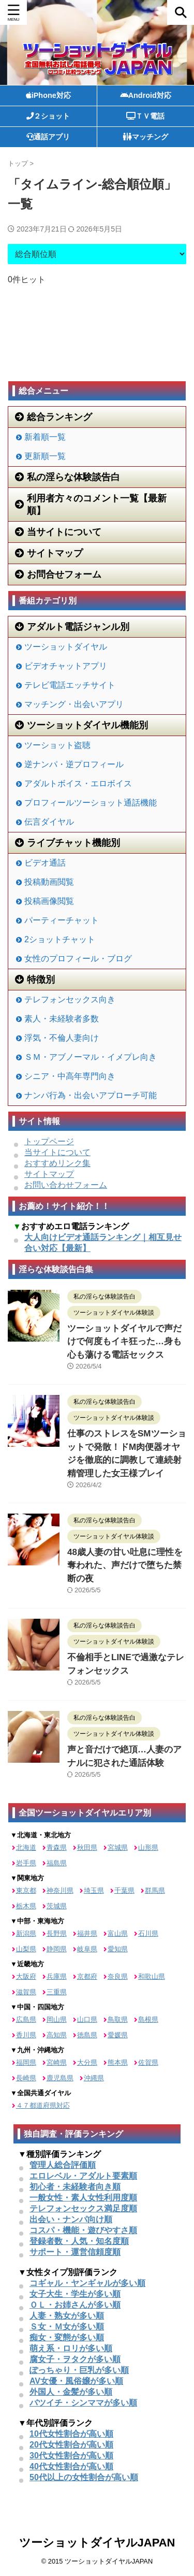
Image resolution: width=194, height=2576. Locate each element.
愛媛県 (118, 2035)
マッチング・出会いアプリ (74, 704)
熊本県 (118, 2062)
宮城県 (118, 1847)
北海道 (26, 1847)
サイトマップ (49, 553)
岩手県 (26, 1863)
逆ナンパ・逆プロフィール (74, 764)
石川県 (148, 1933)
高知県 (57, 2035)
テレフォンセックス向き (69, 999)
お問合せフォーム (58, 574)
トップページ (49, 1141)
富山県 (118, 1933)
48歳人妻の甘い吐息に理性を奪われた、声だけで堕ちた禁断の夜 (125, 1565)
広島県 (26, 2019)
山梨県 (26, 1949)
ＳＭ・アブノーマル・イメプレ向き (90, 1057)
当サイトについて (58, 532)
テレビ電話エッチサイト (69, 685)
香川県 (26, 2035)
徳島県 (87, 2035)
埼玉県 (94, 1890)
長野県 (57, 1933)
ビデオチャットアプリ (65, 665)
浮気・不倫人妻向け (61, 1037)
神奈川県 (60, 1890)
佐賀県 (148, 2062)
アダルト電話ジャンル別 (72, 627)
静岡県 (57, 1949)
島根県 (148, 2019)
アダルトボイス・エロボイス (78, 783)
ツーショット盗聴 (57, 745)
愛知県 (118, 1949)
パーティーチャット (61, 920)
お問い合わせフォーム (65, 1185)
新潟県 (26, 1933)
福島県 (57, 1863)
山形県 (148, 1847)
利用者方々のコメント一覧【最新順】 (91, 504)
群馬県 (155, 1890)
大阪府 (26, 1976)
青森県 (57, 1847)
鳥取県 (118, 2019)
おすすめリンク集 (57, 1163)
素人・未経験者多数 (61, 1018)
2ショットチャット (59, 939)
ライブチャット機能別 (67, 843)
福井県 (87, 1933)
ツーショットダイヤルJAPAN (97, 2542)
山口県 (87, 2019)
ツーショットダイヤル (65, 646)
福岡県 (26, 2062)
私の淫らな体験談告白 (67, 477)
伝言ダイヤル (49, 821)
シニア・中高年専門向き (69, 1076)
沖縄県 (94, 2078)
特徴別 (35, 979)
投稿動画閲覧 (49, 881)
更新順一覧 (45, 456)
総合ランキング (53, 417)
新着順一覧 (45, 437)
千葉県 (124, 1890)
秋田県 (87, 1847)
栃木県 (26, 1906)
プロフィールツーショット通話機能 (90, 802)
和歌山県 (151, 1976)
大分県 (87, 2062)
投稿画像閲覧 (49, 901)
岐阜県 (87, 1949)
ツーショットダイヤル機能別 (81, 725)
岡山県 (57, 2019)
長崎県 (26, 2078)
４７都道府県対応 (43, 2105)
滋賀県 (26, 1992)
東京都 (26, 1890)
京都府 (87, 1976)
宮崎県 (57, 2062)
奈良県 (118, 1976)
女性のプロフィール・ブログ (78, 958)
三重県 (57, 1992)
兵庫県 (57, 1976)
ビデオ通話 (45, 862)
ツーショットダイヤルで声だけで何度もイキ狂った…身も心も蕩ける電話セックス (124, 1341)
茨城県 (57, 1906)
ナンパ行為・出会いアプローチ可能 (90, 1095)
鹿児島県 (60, 2078)
